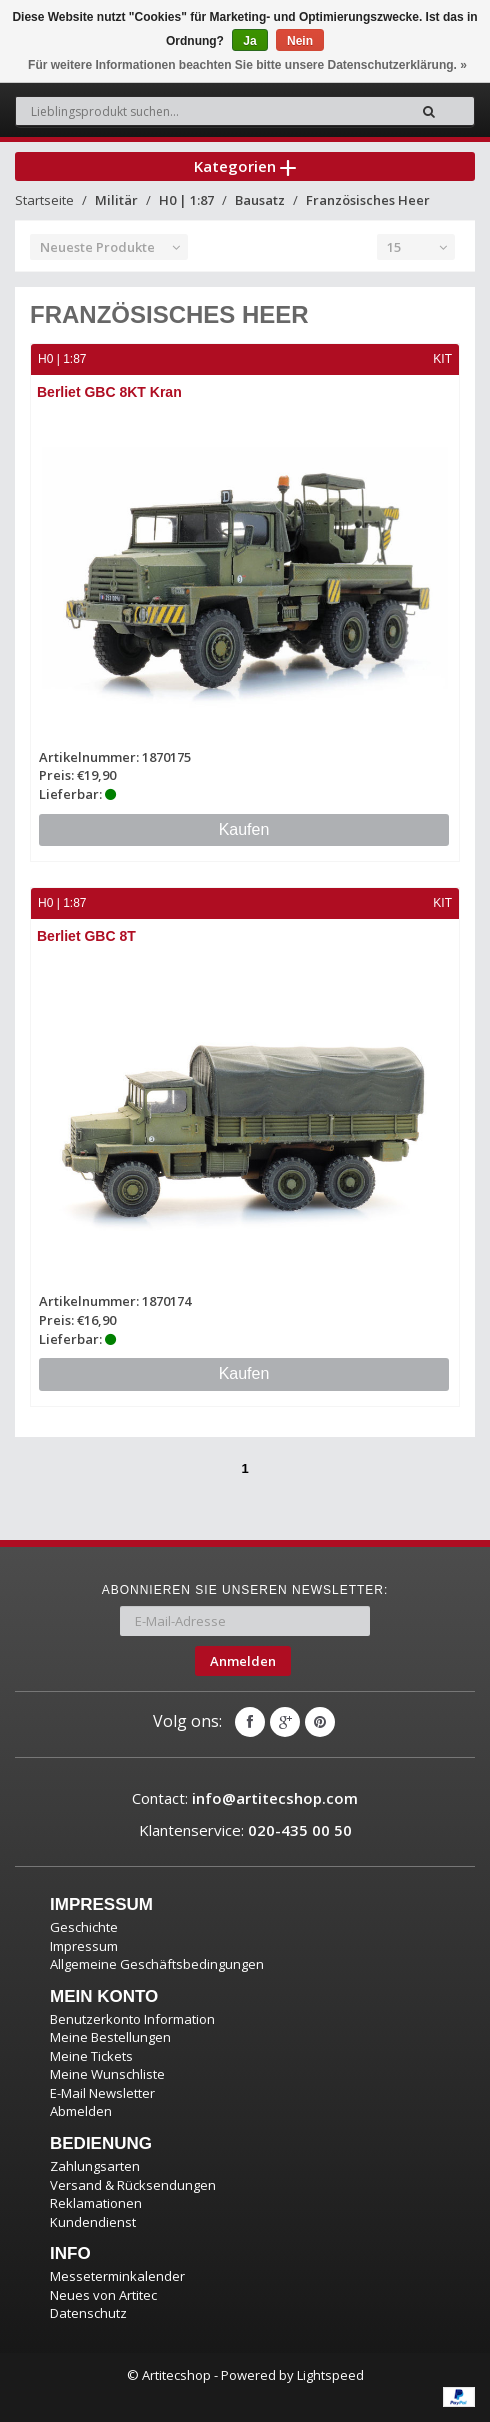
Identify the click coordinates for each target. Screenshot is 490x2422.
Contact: (245, 1798)
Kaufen (244, 829)
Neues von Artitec (103, 2295)
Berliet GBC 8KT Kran (109, 392)
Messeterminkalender (117, 2276)
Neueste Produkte (97, 247)
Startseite (44, 200)
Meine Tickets (91, 2056)
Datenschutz (88, 2313)
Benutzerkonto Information (132, 2019)
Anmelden (243, 1661)
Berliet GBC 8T (86, 936)
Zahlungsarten (95, 2166)
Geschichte (84, 1927)
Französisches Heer (368, 200)
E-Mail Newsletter (102, 2093)
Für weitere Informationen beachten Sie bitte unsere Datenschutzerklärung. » (247, 65)
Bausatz (260, 200)
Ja (249, 41)
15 (394, 247)
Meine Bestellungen (110, 2037)
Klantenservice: (245, 1830)
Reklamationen (96, 2203)
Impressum (84, 1946)
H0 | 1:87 (186, 200)
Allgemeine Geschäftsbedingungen (157, 1964)
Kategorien (245, 166)
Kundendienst (93, 2222)
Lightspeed (330, 2375)
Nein (300, 41)
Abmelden (81, 2111)
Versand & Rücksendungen (133, 2185)
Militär (116, 200)
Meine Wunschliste (107, 2074)
